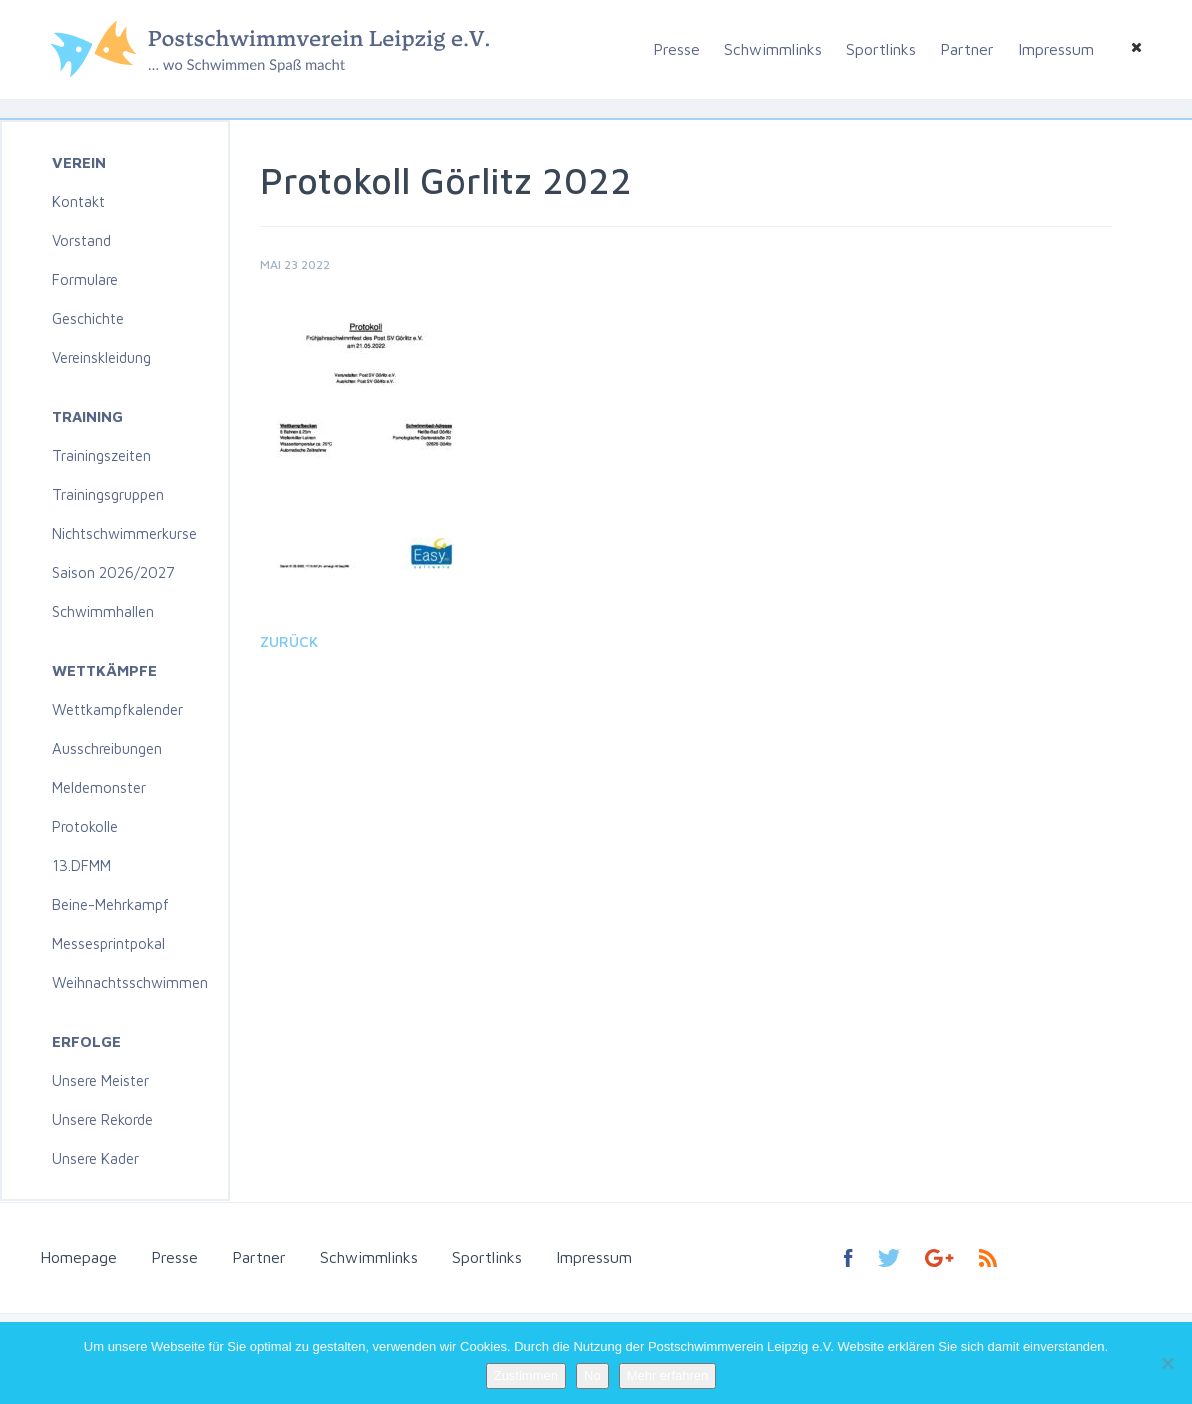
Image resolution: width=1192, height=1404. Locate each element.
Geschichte (88, 318)
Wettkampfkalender (117, 709)
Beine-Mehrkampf (110, 904)
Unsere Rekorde (102, 1119)
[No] (1167, 1363)
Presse (676, 49)
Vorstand (81, 240)
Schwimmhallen (103, 611)
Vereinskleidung (101, 357)
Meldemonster (99, 787)
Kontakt (78, 201)
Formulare (85, 279)
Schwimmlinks (773, 49)
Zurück (289, 641)
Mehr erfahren (668, 1375)
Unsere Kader (95, 1158)
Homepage (78, 1257)
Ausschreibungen (107, 748)
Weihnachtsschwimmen (130, 982)
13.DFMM (81, 865)
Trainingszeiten (101, 455)
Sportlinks (881, 49)
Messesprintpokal (108, 943)
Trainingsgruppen (108, 494)
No (592, 1375)
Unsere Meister (100, 1080)
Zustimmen (526, 1375)
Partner (967, 49)
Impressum (1056, 49)
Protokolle (85, 826)
